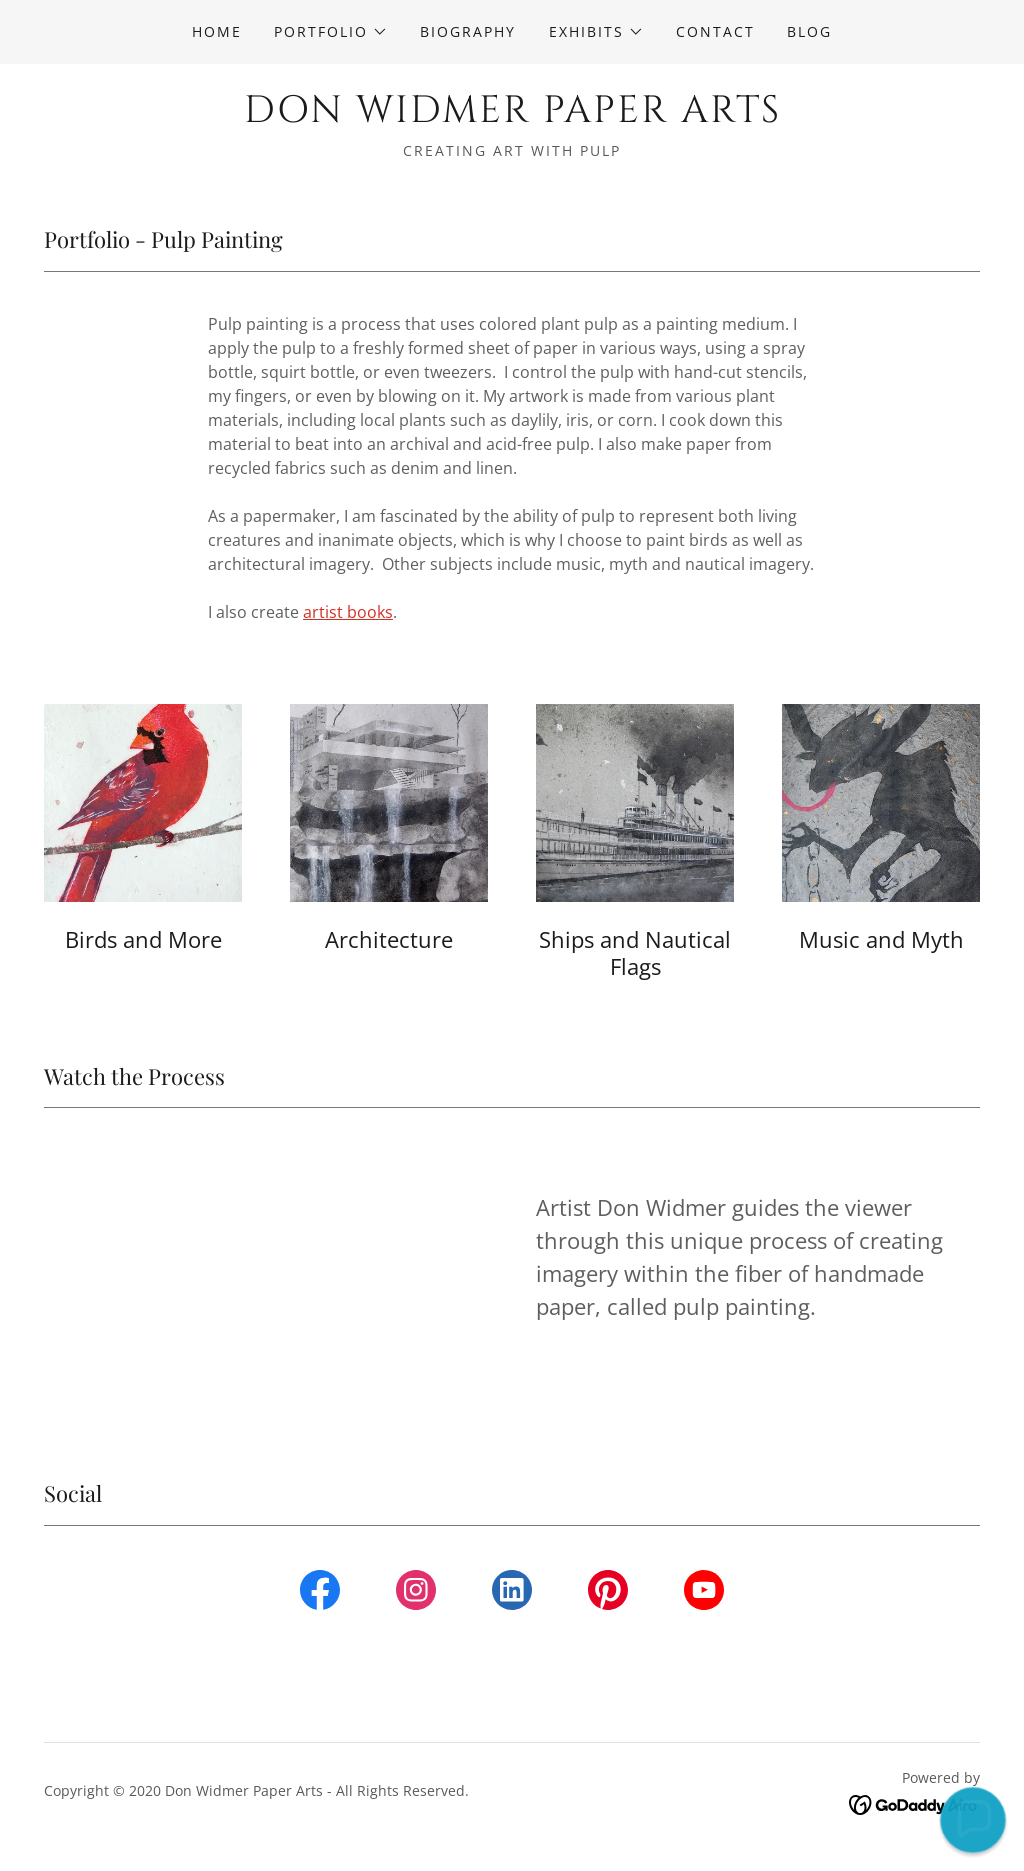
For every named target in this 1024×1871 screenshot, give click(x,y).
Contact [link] (715, 31)
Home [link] (217, 31)
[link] (512, 116)
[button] (331, 32)
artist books (348, 612)
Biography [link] (468, 31)
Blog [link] (809, 31)
